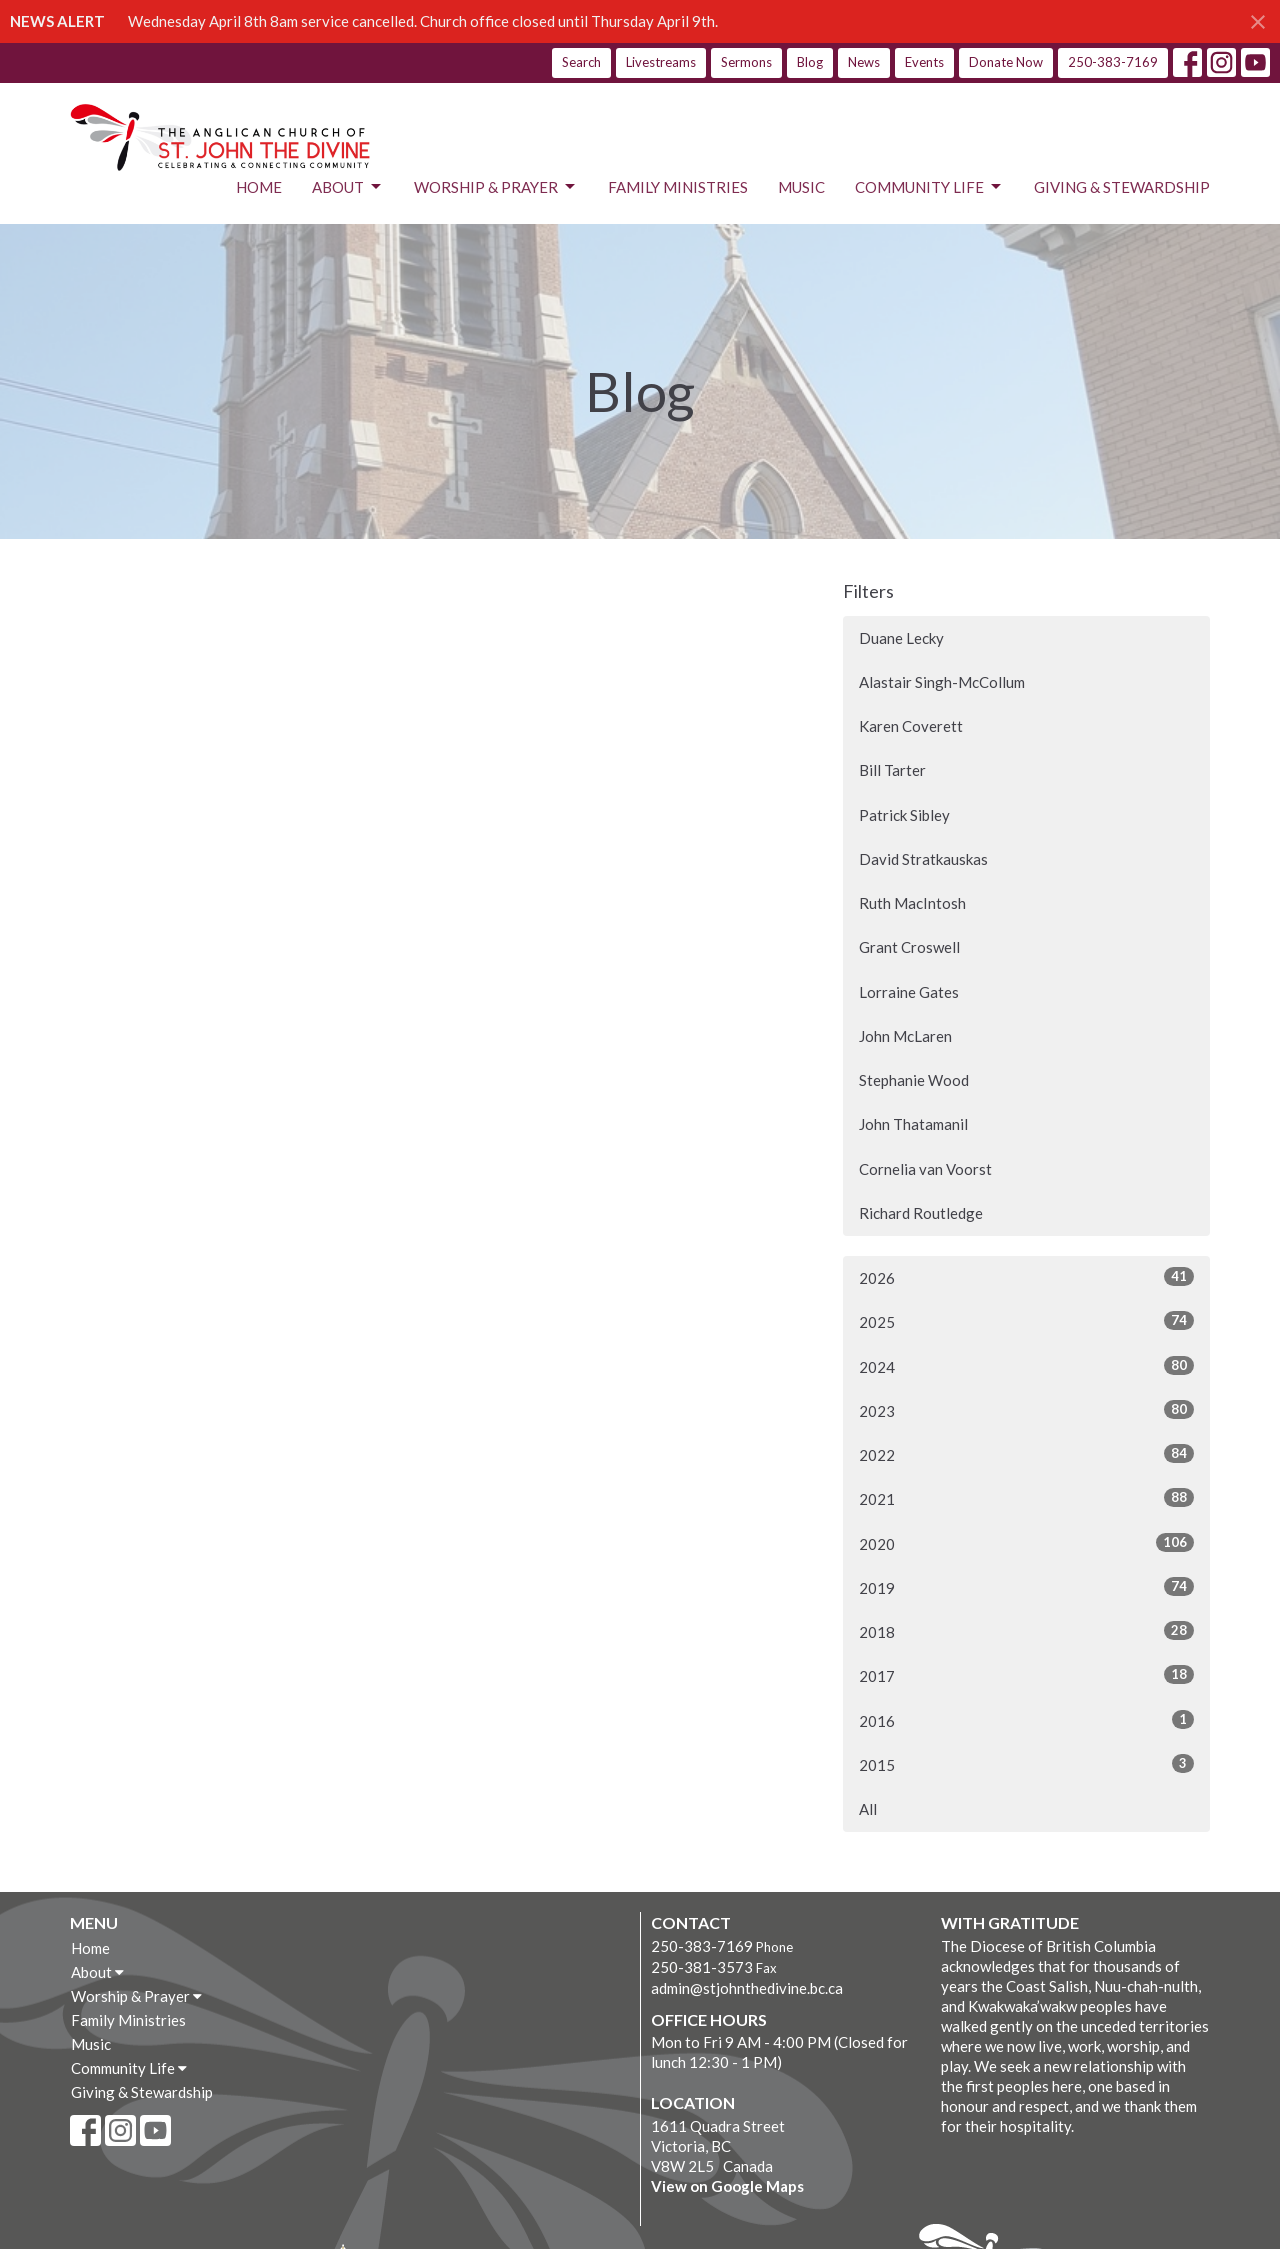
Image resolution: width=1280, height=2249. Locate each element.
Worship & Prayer (496, 187)
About (348, 187)
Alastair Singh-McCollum (942, 682)
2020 (1026, 1543)
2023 (1026, 1410)
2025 (1026, 1321)
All (868, 1809)
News (864, 62)
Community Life (929, 187)
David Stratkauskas (923, 859)
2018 (1026, 1631)
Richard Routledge (921, 1213)
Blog (810, 62)
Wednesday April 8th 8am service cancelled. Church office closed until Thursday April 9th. (423, 21)
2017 (1026, 1675)
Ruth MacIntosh (912, 903)
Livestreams (661, 62)
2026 (1026, 1277)
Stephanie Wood (914, 1080)
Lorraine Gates (909, 992)
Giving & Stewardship (1122, 187)
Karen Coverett (911, 726)
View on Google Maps (727, 2186)
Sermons (746, 62)
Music (801, 187)
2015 (1026, 1764)
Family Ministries (678, 187)
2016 (1026, 1720)
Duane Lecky (901, 638)
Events (924, 62)
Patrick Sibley (904, 815)
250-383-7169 (1113, 62)
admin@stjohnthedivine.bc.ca (747, 1988)
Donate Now (1006, 62)
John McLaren (905, 1036)
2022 (1026, 1454)
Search (581, 62)
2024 (1026, 1366)
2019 (1026, 1587)
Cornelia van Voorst (925, 1169)
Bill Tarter (892, 770)
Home (259, 187)
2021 (1026, 1498)
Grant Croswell (909, 947)
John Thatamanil (913, 1124)
